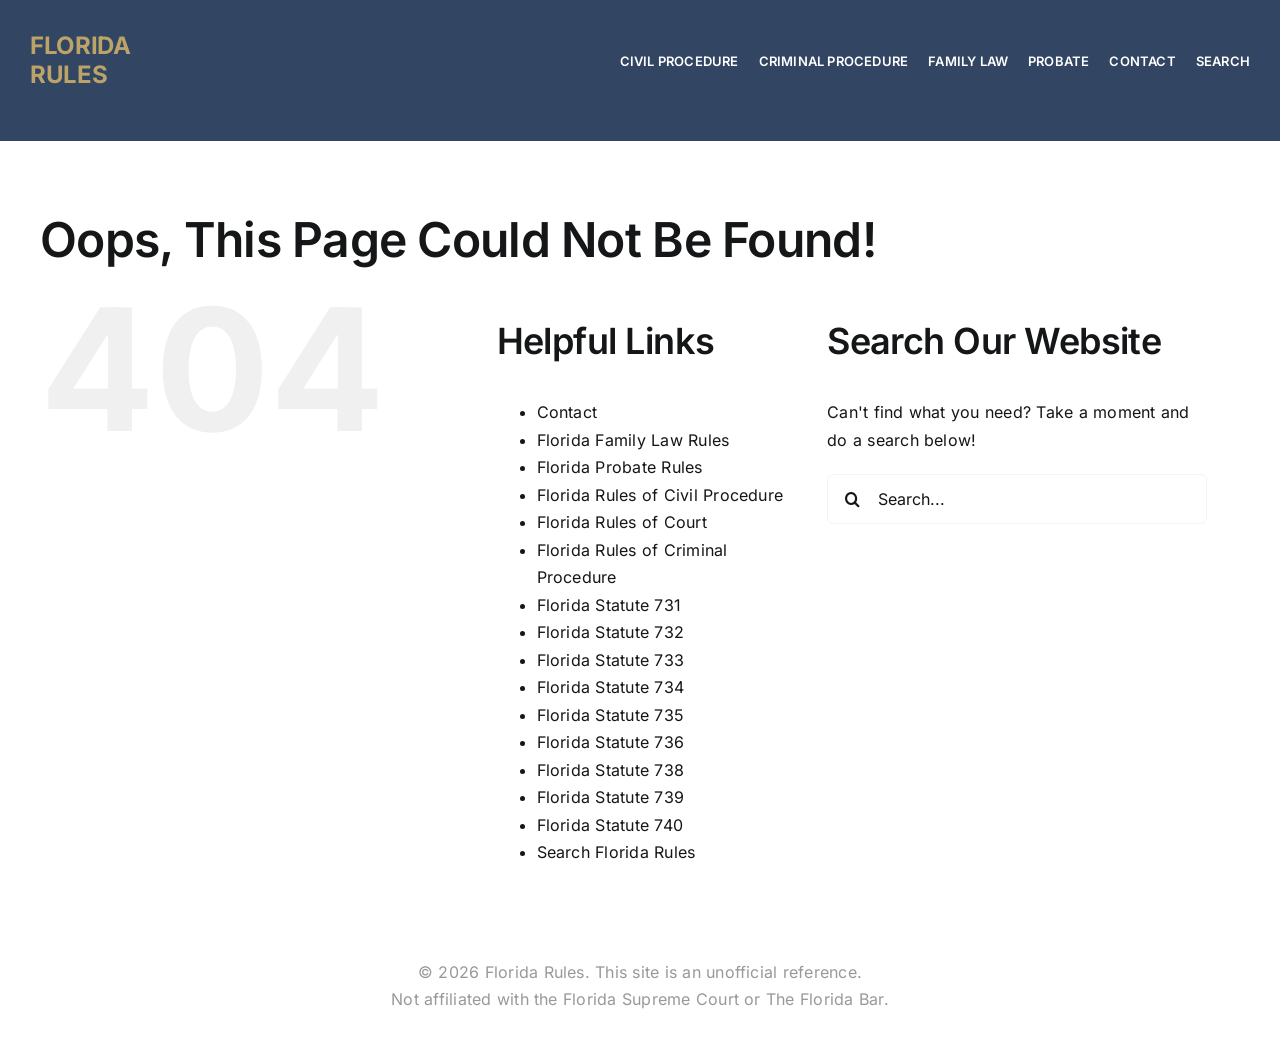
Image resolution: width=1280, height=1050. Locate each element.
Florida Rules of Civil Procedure (660, 495)
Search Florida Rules (616, 852)
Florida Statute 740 (610, 825)
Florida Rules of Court (622, 522)
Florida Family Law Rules (633, 440)
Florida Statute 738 (611, 770)
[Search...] (1017, 499)
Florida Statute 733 (611, 660)
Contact (567, 412)
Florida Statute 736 (611, 742)
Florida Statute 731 (609, 605)
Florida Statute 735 (611, 715)
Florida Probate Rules (620, 467)
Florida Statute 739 (611, 797)
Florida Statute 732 (611, 632)
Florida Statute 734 (611, 687)
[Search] (852, 499)
